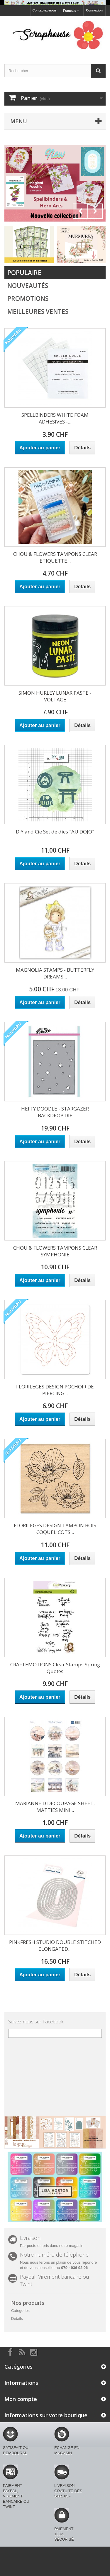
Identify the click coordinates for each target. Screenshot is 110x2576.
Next (95, 211)
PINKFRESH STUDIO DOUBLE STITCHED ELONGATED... (55, 1945)
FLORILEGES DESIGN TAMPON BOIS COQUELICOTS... (55, 1528)
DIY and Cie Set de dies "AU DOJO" (55, 831)
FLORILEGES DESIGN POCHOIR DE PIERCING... (55, 1390)
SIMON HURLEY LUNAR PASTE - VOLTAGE (55, 696)
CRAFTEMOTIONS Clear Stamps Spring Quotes (55, 1668)
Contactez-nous (44, 10)
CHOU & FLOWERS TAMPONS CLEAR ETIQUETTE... (55, 557)
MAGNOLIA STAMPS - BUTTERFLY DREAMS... (55, 973)
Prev (80, 211)
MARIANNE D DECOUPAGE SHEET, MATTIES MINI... (55, 1806)
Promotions (27, 298)
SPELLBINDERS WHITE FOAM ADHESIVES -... (55, 418)
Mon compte (20, 2398)
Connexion (94, 10)
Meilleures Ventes (37, 311)
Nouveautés (27, 285)
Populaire (24, 273)
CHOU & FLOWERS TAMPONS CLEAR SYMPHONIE (55, 1251)
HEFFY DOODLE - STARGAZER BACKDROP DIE (55, 1112)
